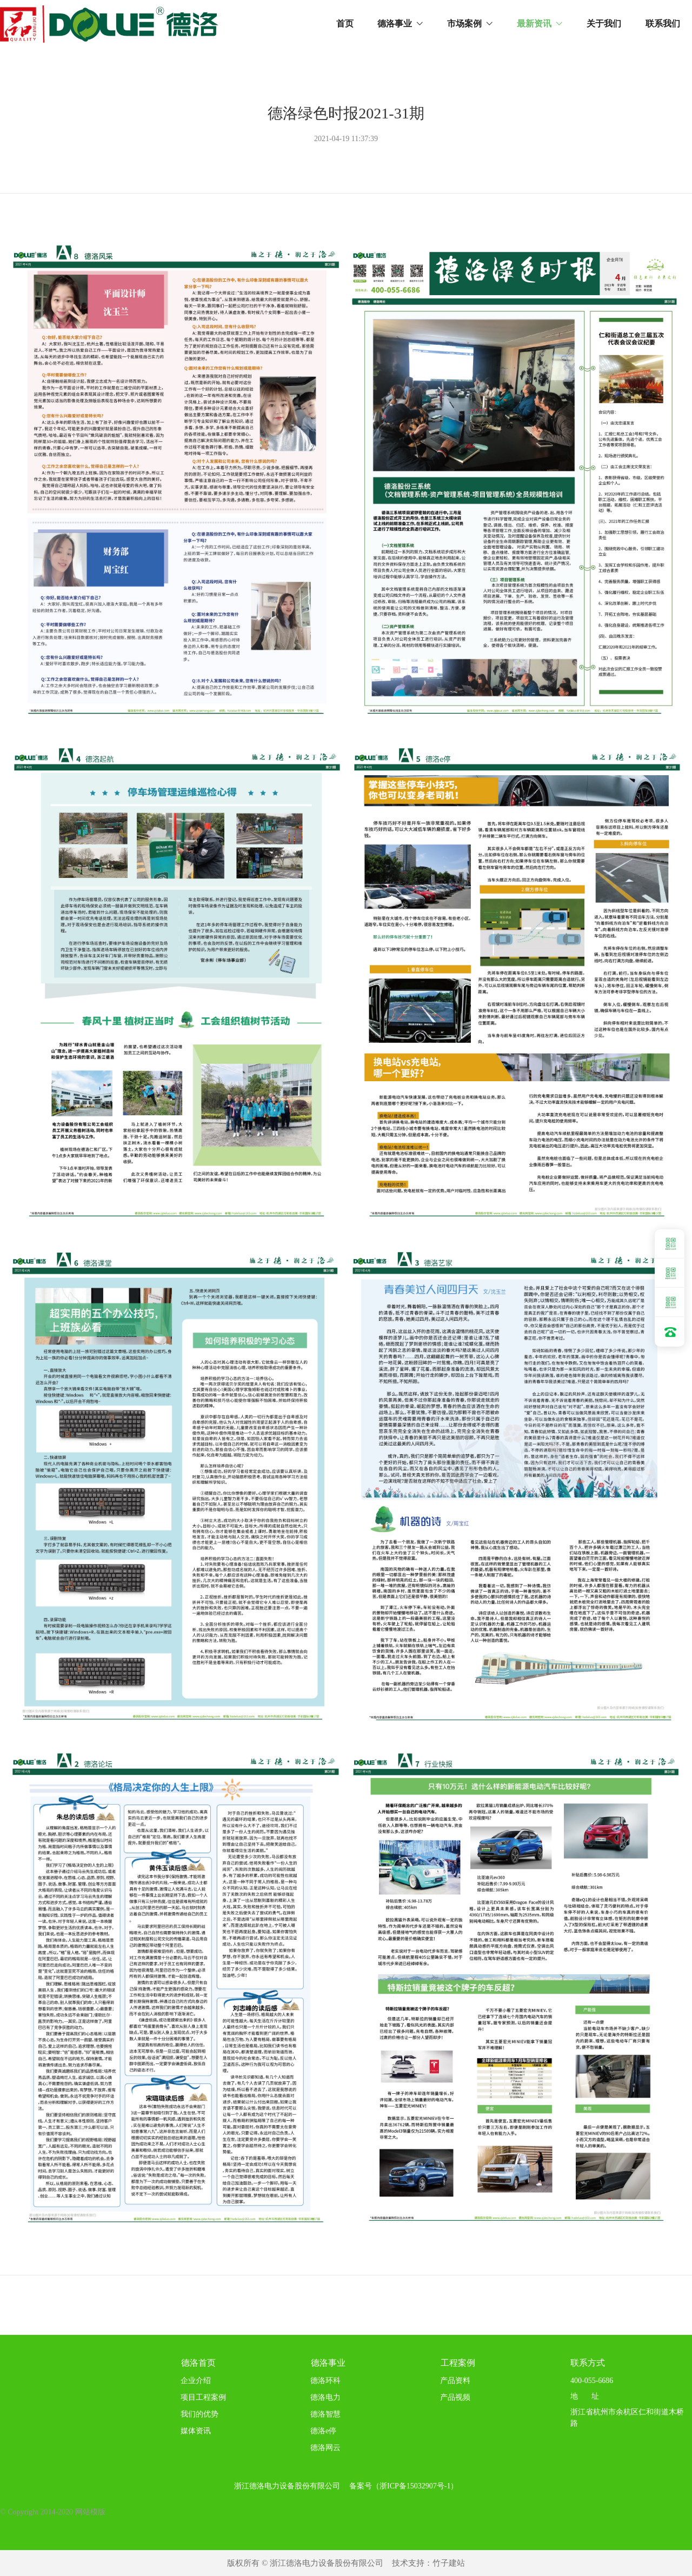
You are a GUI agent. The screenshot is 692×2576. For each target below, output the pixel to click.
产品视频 (455, 2397)
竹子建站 (448, 2563)
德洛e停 (323, 2431)
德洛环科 (325, 2381)
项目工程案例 (203, 2397)
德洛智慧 (325, 2414)
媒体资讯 (196, 2431)
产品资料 (451, 2381)
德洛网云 (325, 2448)
